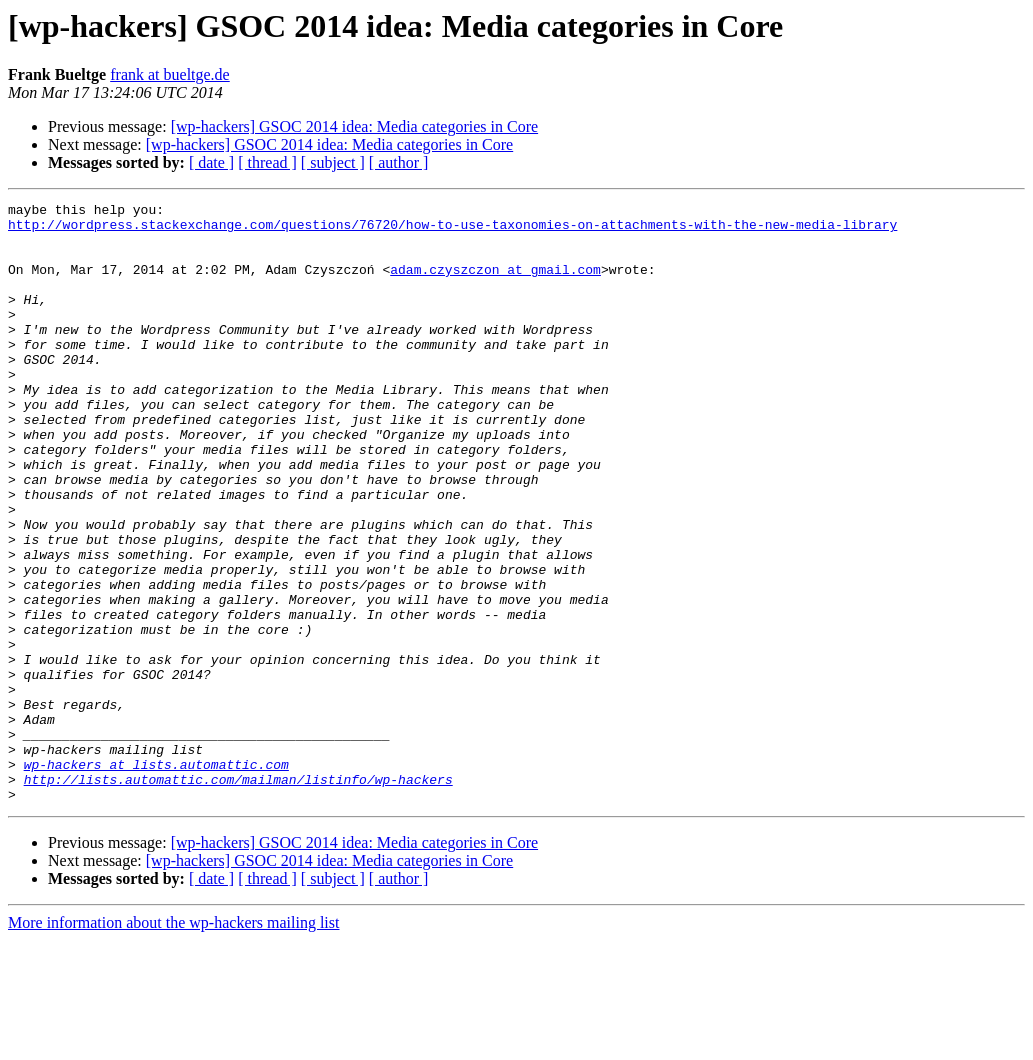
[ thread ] (267, 162)
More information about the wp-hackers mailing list (173, 1042)
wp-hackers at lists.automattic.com (156, 878)
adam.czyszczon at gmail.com (495, 284)
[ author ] (399, 162)
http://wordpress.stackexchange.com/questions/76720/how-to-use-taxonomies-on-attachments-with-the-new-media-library (452, 230)
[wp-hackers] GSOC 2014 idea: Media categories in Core (354, 126)
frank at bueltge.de (170, 74)
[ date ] (211, 162)
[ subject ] (333, 162)
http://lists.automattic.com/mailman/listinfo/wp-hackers (238, 896)
